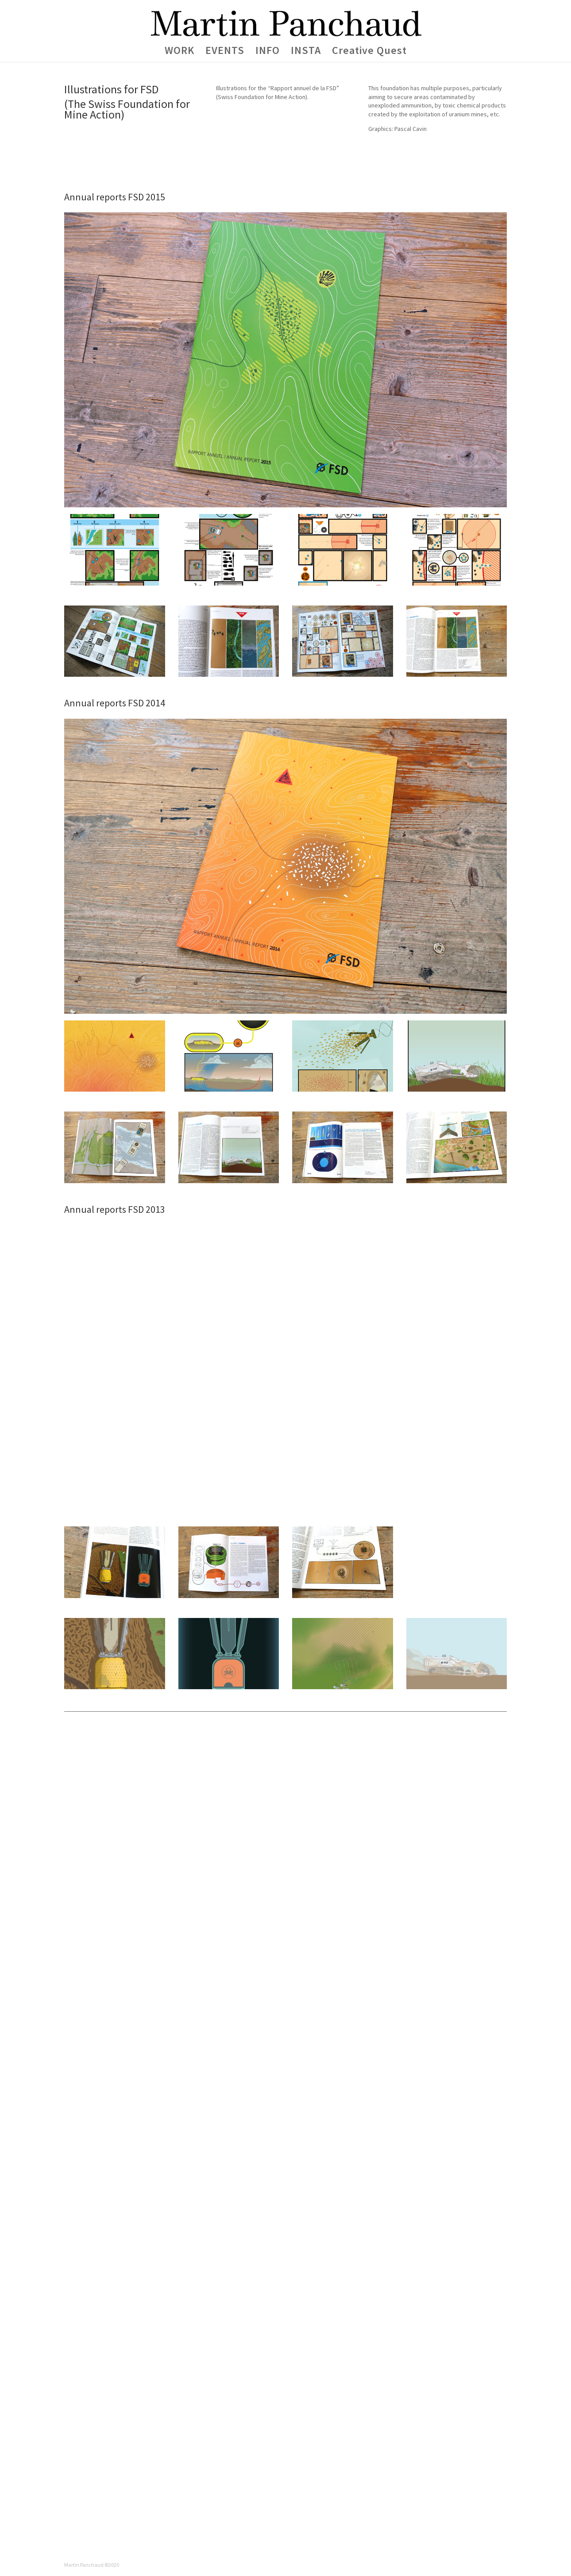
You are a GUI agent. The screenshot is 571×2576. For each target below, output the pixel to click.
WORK (179, 52)
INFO (267, 52)
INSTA (306, 52)
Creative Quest (369, 52)
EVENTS (224, 52)
